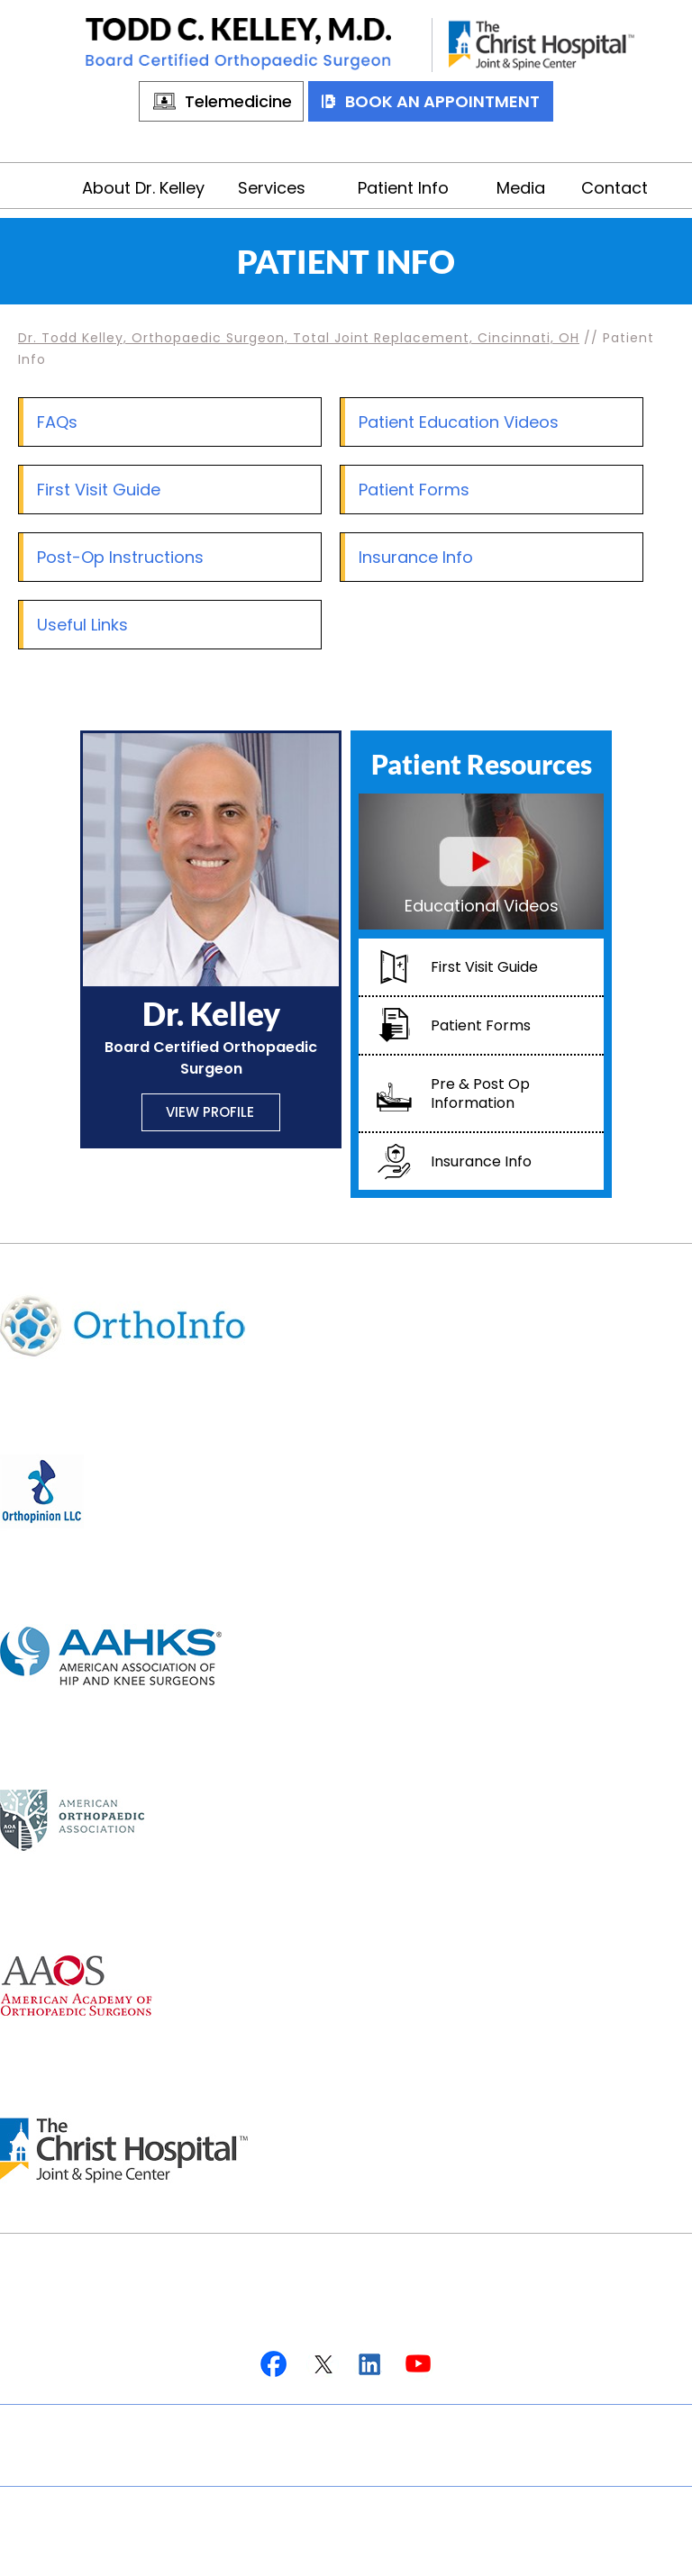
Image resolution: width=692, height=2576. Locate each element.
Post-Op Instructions (120, 557)
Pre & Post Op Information (480, 1093)
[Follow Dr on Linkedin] (370, 2364)
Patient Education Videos (459, 422)
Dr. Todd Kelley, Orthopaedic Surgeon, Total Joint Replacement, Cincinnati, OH (298, 338)
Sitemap (424, 2424)
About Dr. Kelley (143, 188)
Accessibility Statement (346, 2465)
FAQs (57, 422)
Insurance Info (416, 557)
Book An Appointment (442, 101)
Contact (614, 188)
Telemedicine (238, 101)
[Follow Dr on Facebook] (274, 2364)
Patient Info (403, 188)
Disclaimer (228, 2424)
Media (520, 188)
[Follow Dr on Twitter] (322, 2364)
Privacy (330, 2424)
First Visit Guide (98, 489)
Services (271, 188)
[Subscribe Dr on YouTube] (417, 2364)
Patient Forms (414, 489)
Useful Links (82, 624)
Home (52, 185)
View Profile (210, 1111)
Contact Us (533, 2424)
